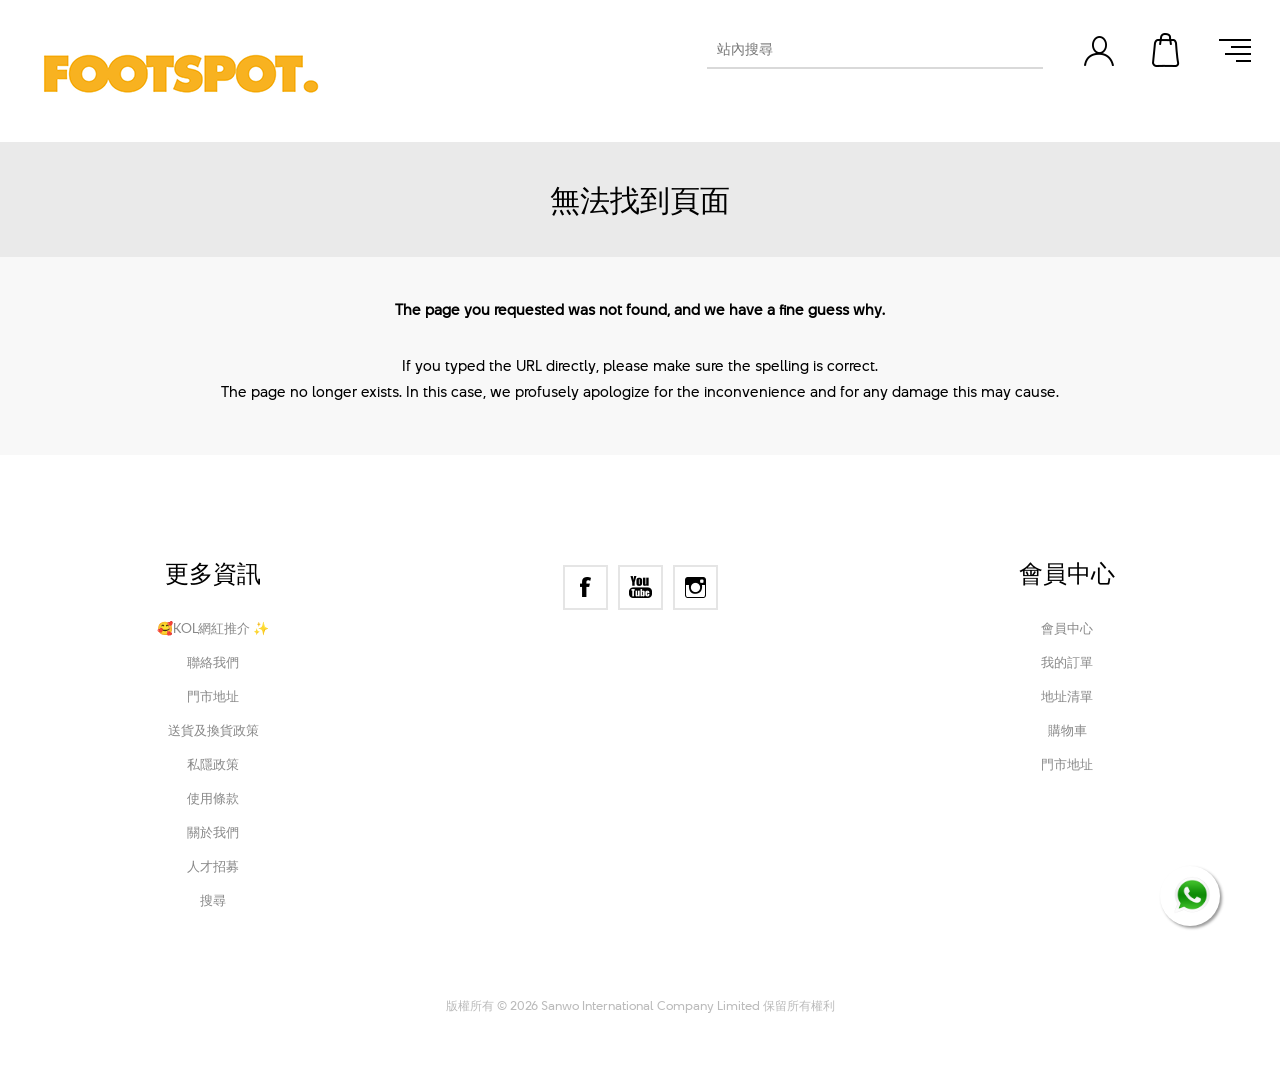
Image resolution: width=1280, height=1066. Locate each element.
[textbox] (857, 49)
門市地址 (213, 696)
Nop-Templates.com (773, 978)
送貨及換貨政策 (213, 730)
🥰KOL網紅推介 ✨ (213, 628)
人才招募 (213, 866)
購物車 (1167, 50)
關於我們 (213, 832)
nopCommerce (561, 978)
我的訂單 (1067, 662)
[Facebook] (585, 587)
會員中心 (1067, 628)
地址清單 (1067, 696)
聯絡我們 (213, 662)
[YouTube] (640, 587)
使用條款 (213, 798)
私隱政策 (213, 764)
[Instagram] (695, 587)
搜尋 (213, 900)
